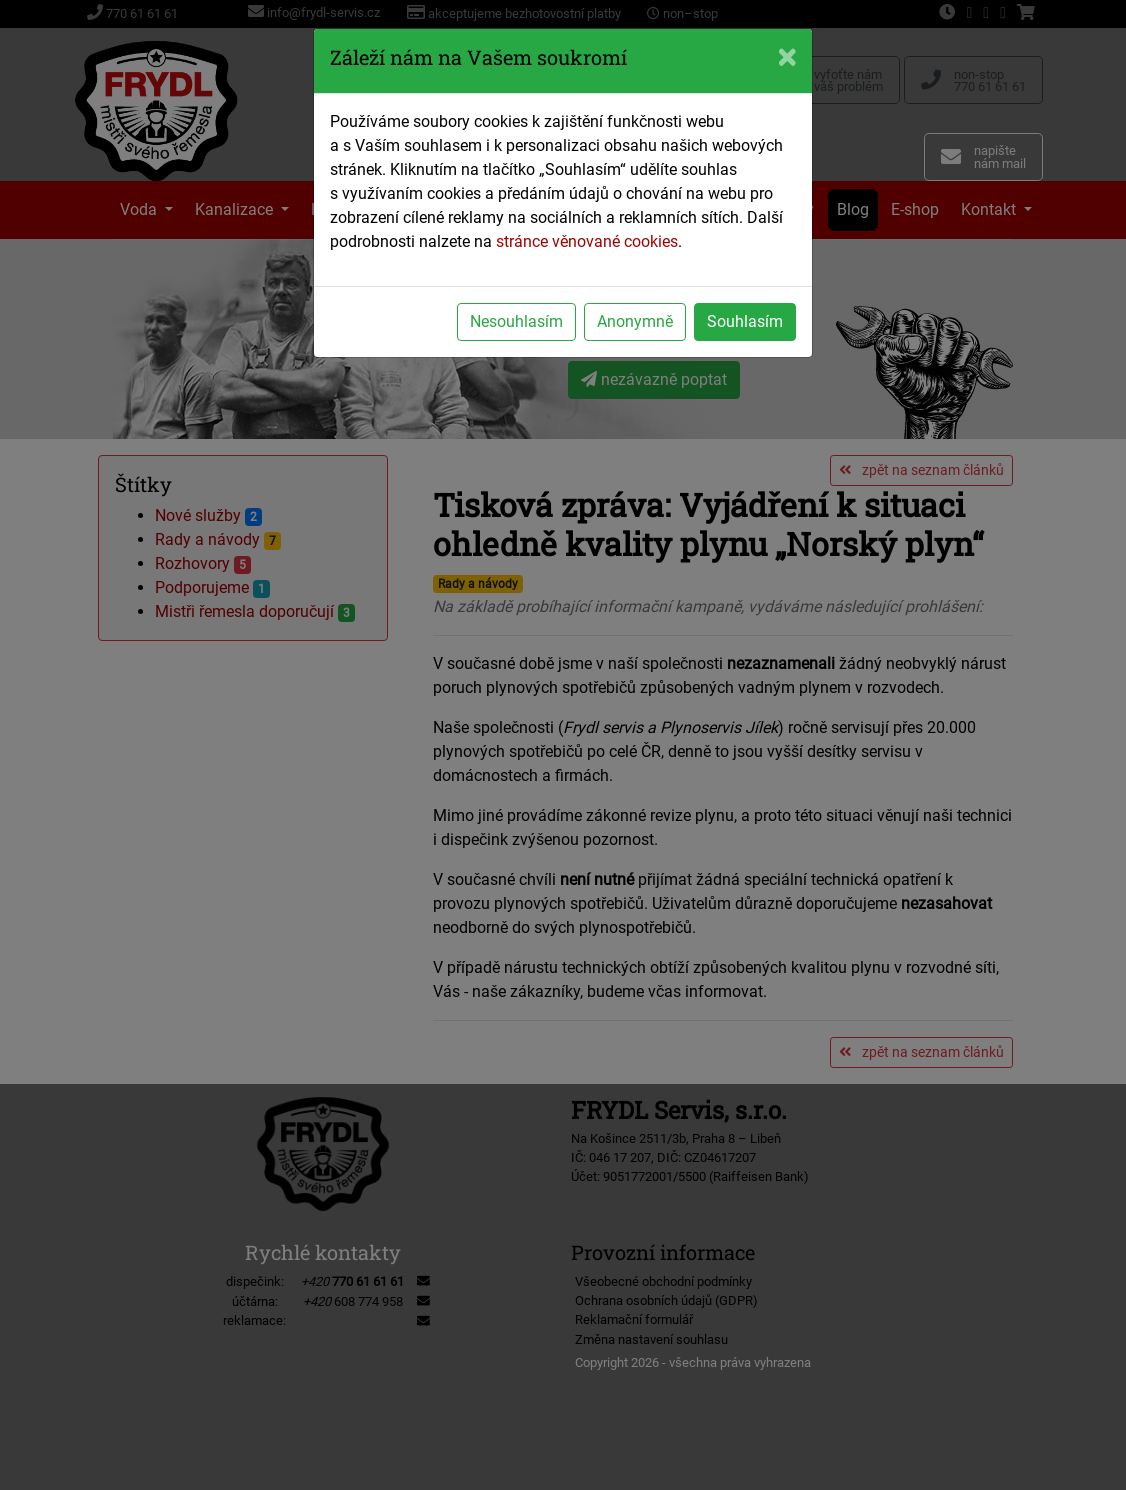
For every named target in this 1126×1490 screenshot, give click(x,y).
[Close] (787, 57)
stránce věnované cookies (587, 241)
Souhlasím (745, 321)
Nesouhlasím (516, 321)
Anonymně (635, 321)
